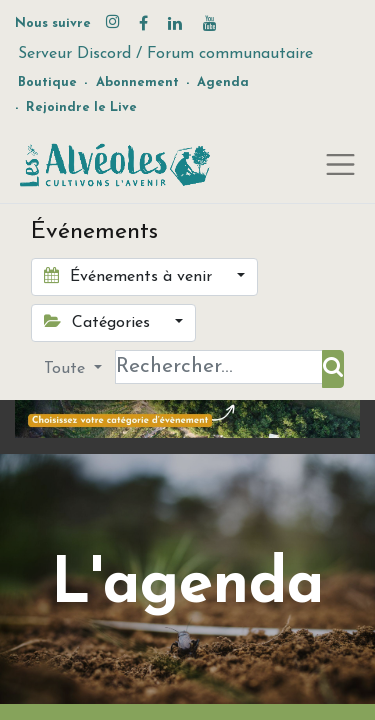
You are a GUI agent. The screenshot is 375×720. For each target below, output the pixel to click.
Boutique (47, 82)
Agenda (223, 82)
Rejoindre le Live (81, 107)
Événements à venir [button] (130, 276)
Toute (67, 369)
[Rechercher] (333, 369)
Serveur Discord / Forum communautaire (165, 54)
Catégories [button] (99, 322)
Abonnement (137, 82)
